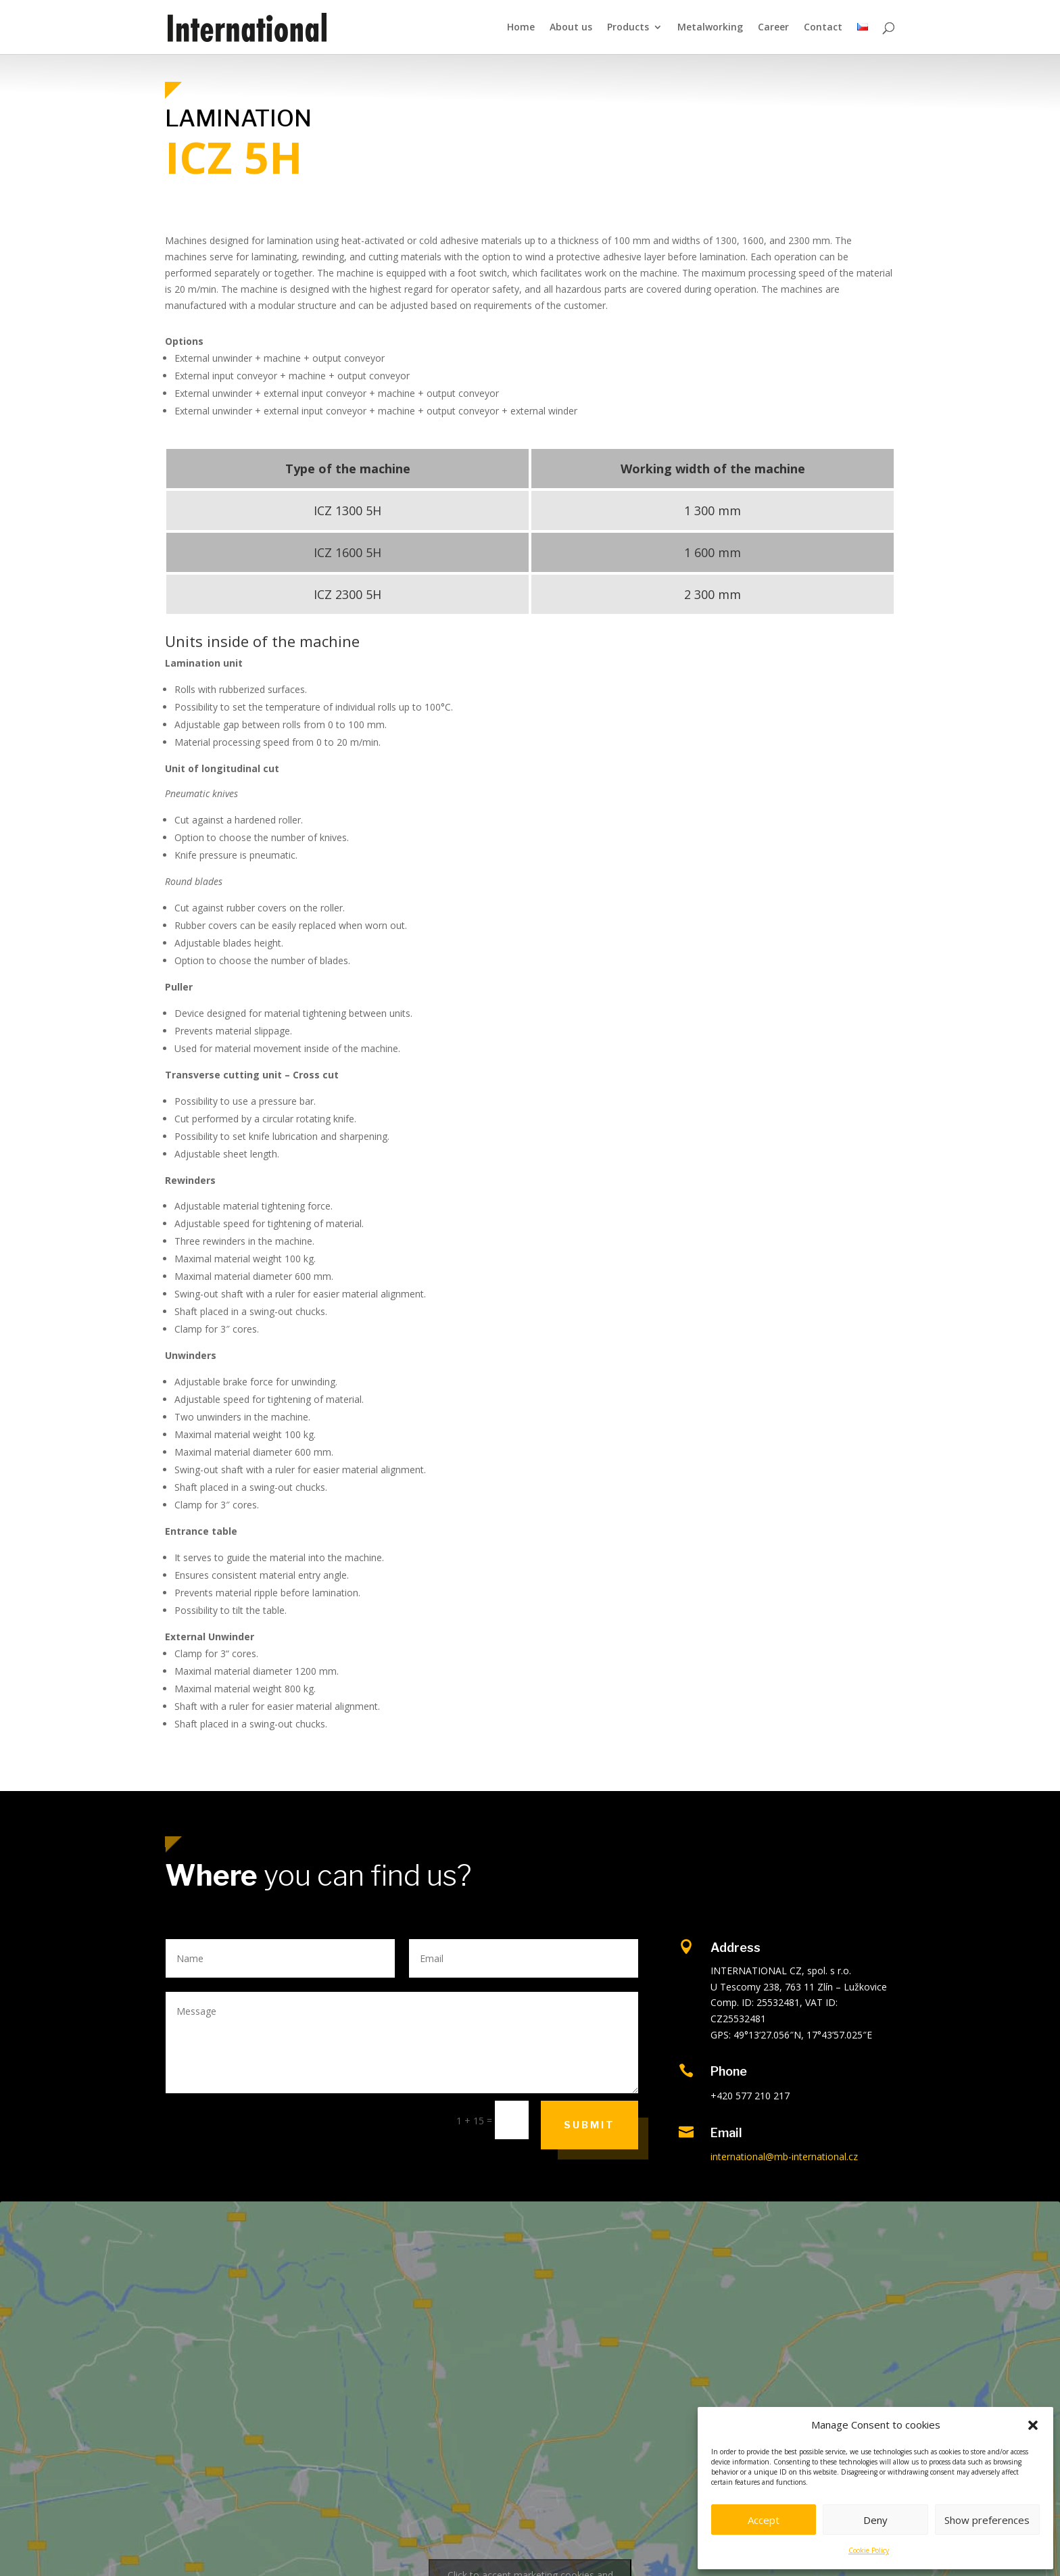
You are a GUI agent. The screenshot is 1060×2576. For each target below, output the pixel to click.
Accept (763, 2520)
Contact (823, 27)
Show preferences (987, 2520)
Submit (589, 2124)
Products (628, 27)
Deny (875, 2520)
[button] (1033, 2425)
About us (571, 27)
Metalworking (710, 27)
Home (521, 27)
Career (773, 27)
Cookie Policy (868, 2550)
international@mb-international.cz (784, 2156)
